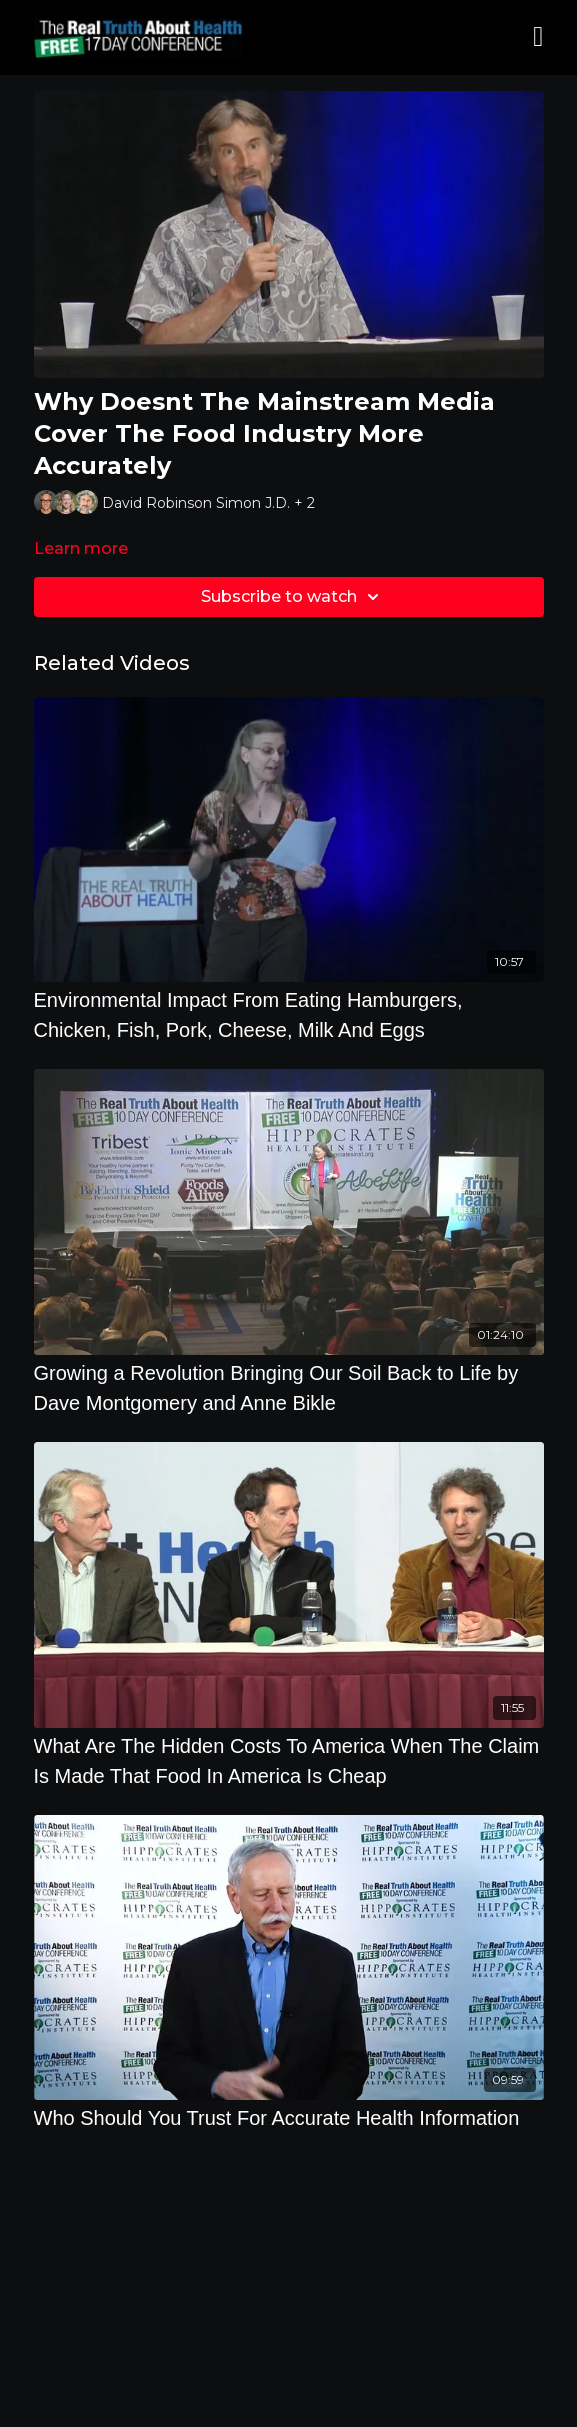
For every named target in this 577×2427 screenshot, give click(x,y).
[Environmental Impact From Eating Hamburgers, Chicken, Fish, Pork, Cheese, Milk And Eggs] (289, 1015)
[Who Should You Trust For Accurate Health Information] (289, 2118)
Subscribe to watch (293, 597)
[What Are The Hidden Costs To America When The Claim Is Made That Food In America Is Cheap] (289, 1761)
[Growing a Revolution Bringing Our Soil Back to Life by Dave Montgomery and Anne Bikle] (289, 1388)
